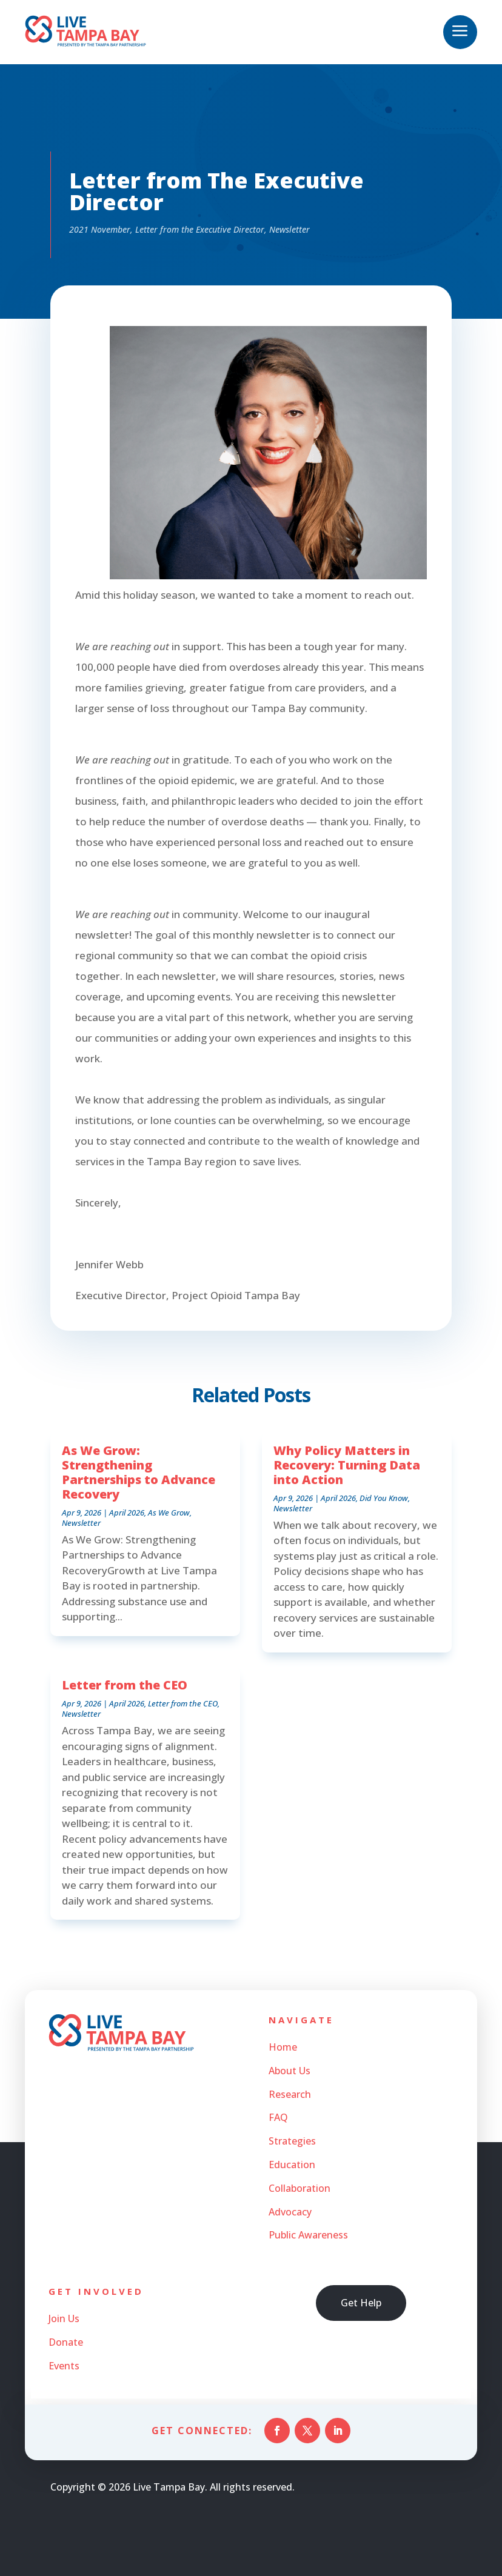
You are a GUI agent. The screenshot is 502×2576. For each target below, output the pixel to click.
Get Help (361, 2302)
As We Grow (169, 1512)
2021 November (99, 229)
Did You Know (384, 1498)
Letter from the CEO (124, 1685)
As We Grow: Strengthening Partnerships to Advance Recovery (138, 1472)
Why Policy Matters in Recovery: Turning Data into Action (346, 1465)
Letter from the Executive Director (199, 229)
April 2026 (126, 1512)
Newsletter (289, 229)
